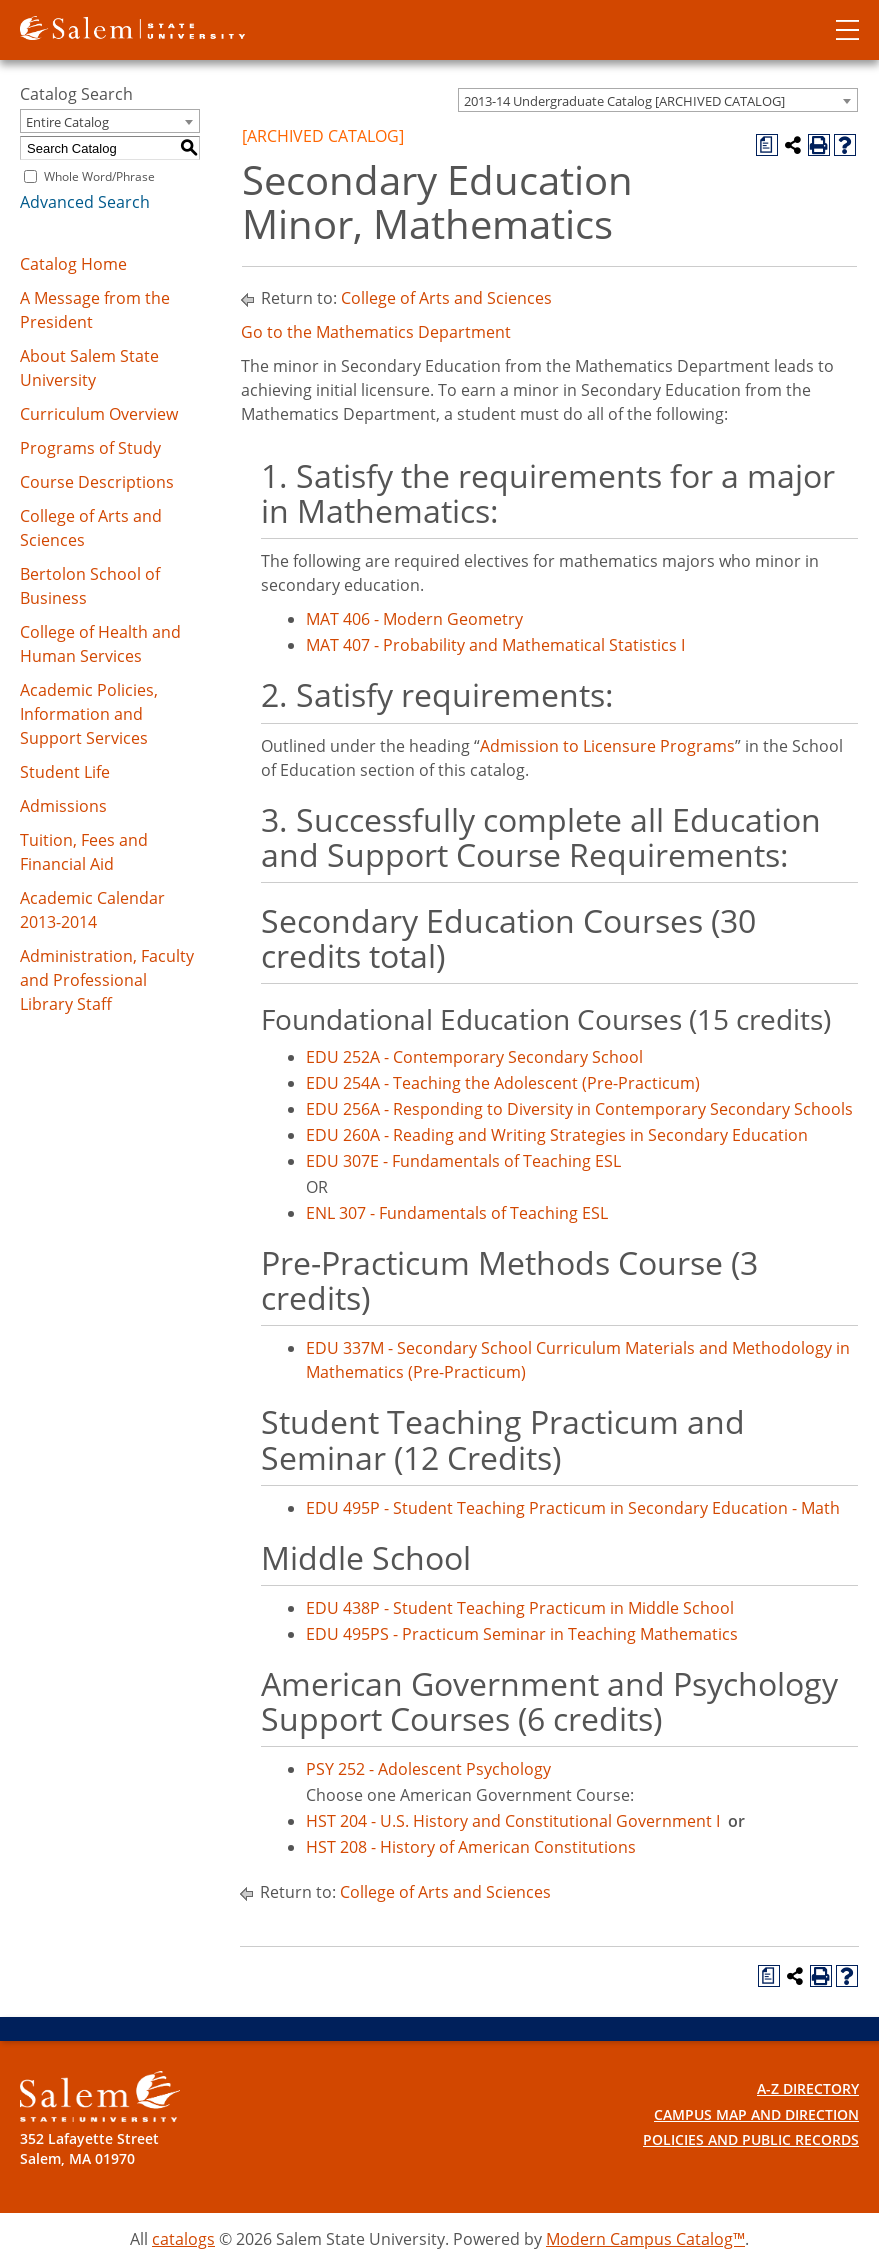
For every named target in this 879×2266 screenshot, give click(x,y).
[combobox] (658, 100)
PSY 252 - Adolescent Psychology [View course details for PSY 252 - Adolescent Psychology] (428, 1769)
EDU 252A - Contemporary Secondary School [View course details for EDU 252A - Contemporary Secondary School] (474, 1057)
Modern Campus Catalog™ (645, 2239)
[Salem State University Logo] (100, 2096)
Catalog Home (73, 264)
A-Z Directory (808, 2088)
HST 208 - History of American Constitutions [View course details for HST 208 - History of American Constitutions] (471, 1847)
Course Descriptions (97, 482)
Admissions (63, 806)
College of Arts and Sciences (446, 298)
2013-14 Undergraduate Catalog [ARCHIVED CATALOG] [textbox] (624, 101)
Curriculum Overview (99, 414)
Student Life (65, 772)
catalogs (183, 2239)
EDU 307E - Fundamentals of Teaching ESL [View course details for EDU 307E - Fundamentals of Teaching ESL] (463, 1161)
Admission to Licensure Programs (607, 746)
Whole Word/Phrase (99, 176)
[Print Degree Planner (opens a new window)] (767, 145)
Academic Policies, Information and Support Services (89, 714)
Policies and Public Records (751, 2139)
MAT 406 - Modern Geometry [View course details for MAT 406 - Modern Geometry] (414, 619)
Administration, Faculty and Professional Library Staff (107, 980)
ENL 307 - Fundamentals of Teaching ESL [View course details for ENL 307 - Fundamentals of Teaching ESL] (457, 1213)
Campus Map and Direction (756, 2114)
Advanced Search (85, 202)
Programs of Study (90, 448)
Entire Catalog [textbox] (67, 122)
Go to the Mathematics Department (376, 332)
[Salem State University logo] (132, 26)
